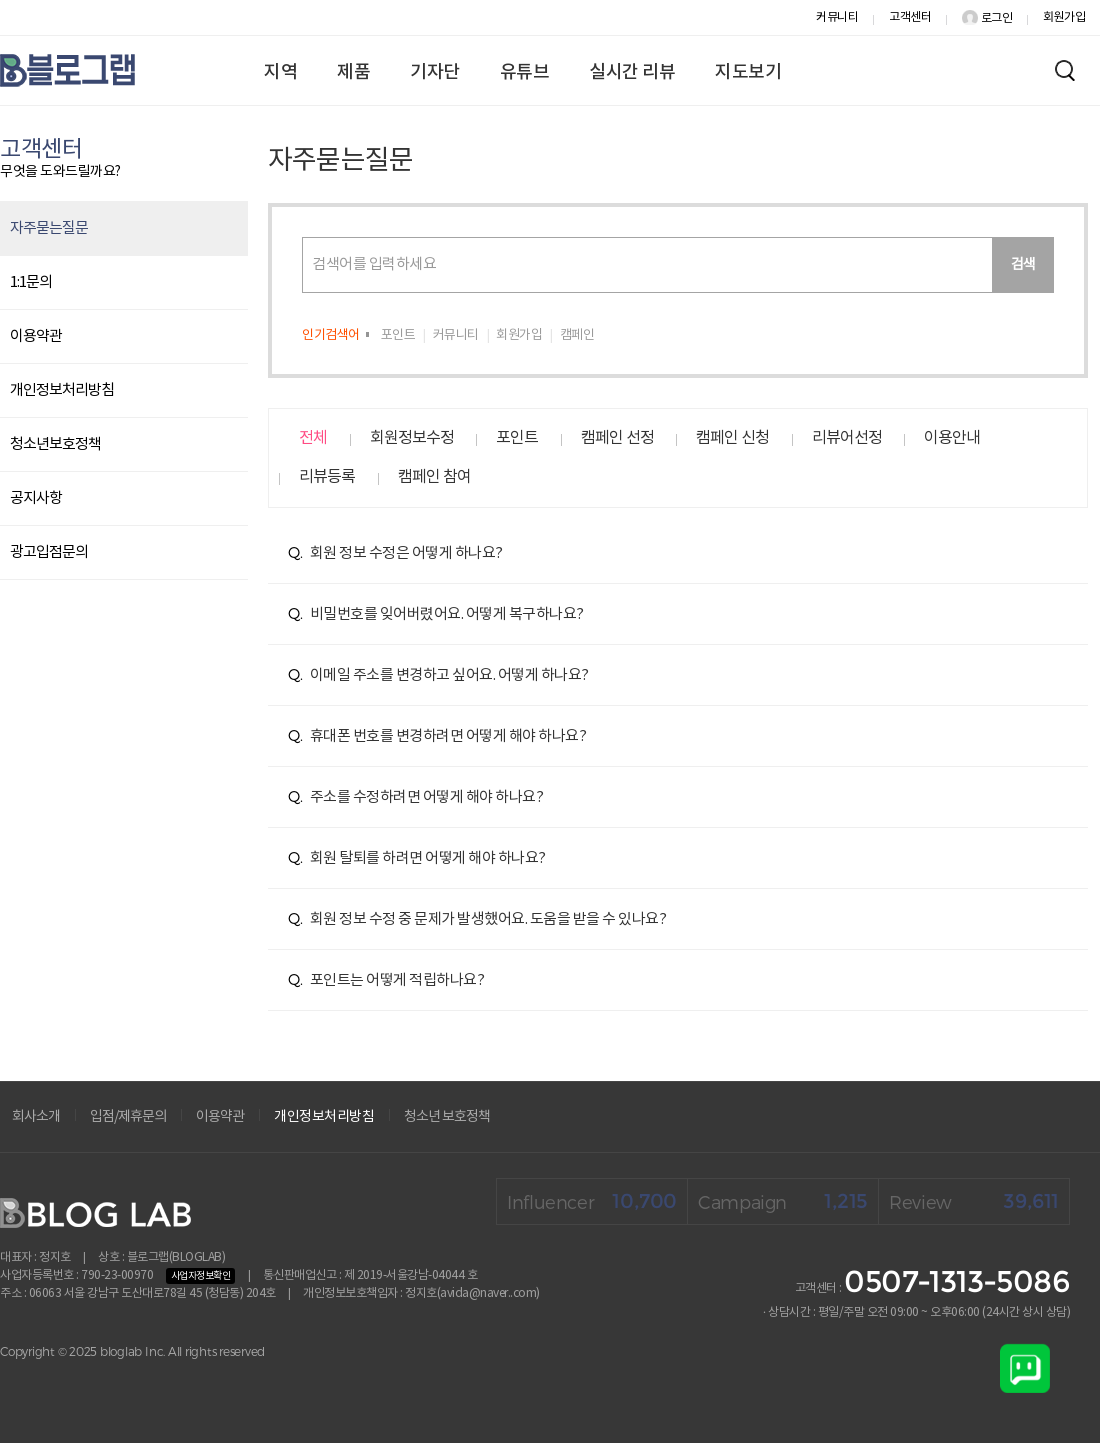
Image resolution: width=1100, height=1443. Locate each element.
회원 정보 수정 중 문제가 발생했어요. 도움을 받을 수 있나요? (477, 919)
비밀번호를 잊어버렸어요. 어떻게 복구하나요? (436, 614)
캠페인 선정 (617, 438)
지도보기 (748, 72)
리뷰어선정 (847, 438)
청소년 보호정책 (447, 1117)
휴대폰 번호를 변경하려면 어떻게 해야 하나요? (437, 736)
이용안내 (952, 438)
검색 (1023, 265)
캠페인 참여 (434, 477)
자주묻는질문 (49, 228)
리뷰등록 (327, 477)
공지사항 (36, 498)
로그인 (987, 18)
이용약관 (36, 336)
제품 (353, 72)
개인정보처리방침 (62, 390)
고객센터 (910, 17)
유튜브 (525, 72)
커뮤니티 (837, 17)
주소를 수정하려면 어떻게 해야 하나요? (415, 797)
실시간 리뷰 (632, 72)
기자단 (435, 72)
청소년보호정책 (55, 444)
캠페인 (577, 335)
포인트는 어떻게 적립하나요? (386, 980)
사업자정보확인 (201, 1276)
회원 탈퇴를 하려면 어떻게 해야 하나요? (417, 858)
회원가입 (1064, 17)
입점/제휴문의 (128, 1117)
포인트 (398, 335)
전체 (313, 438)
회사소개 (36, 1117)
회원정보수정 (412, 438)
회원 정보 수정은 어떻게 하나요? (395, 553)
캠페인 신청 (732, 438)
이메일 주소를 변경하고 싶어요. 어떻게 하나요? (438, 675)
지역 (280, 72)
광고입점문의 (49, 552)
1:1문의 (31, 282)
